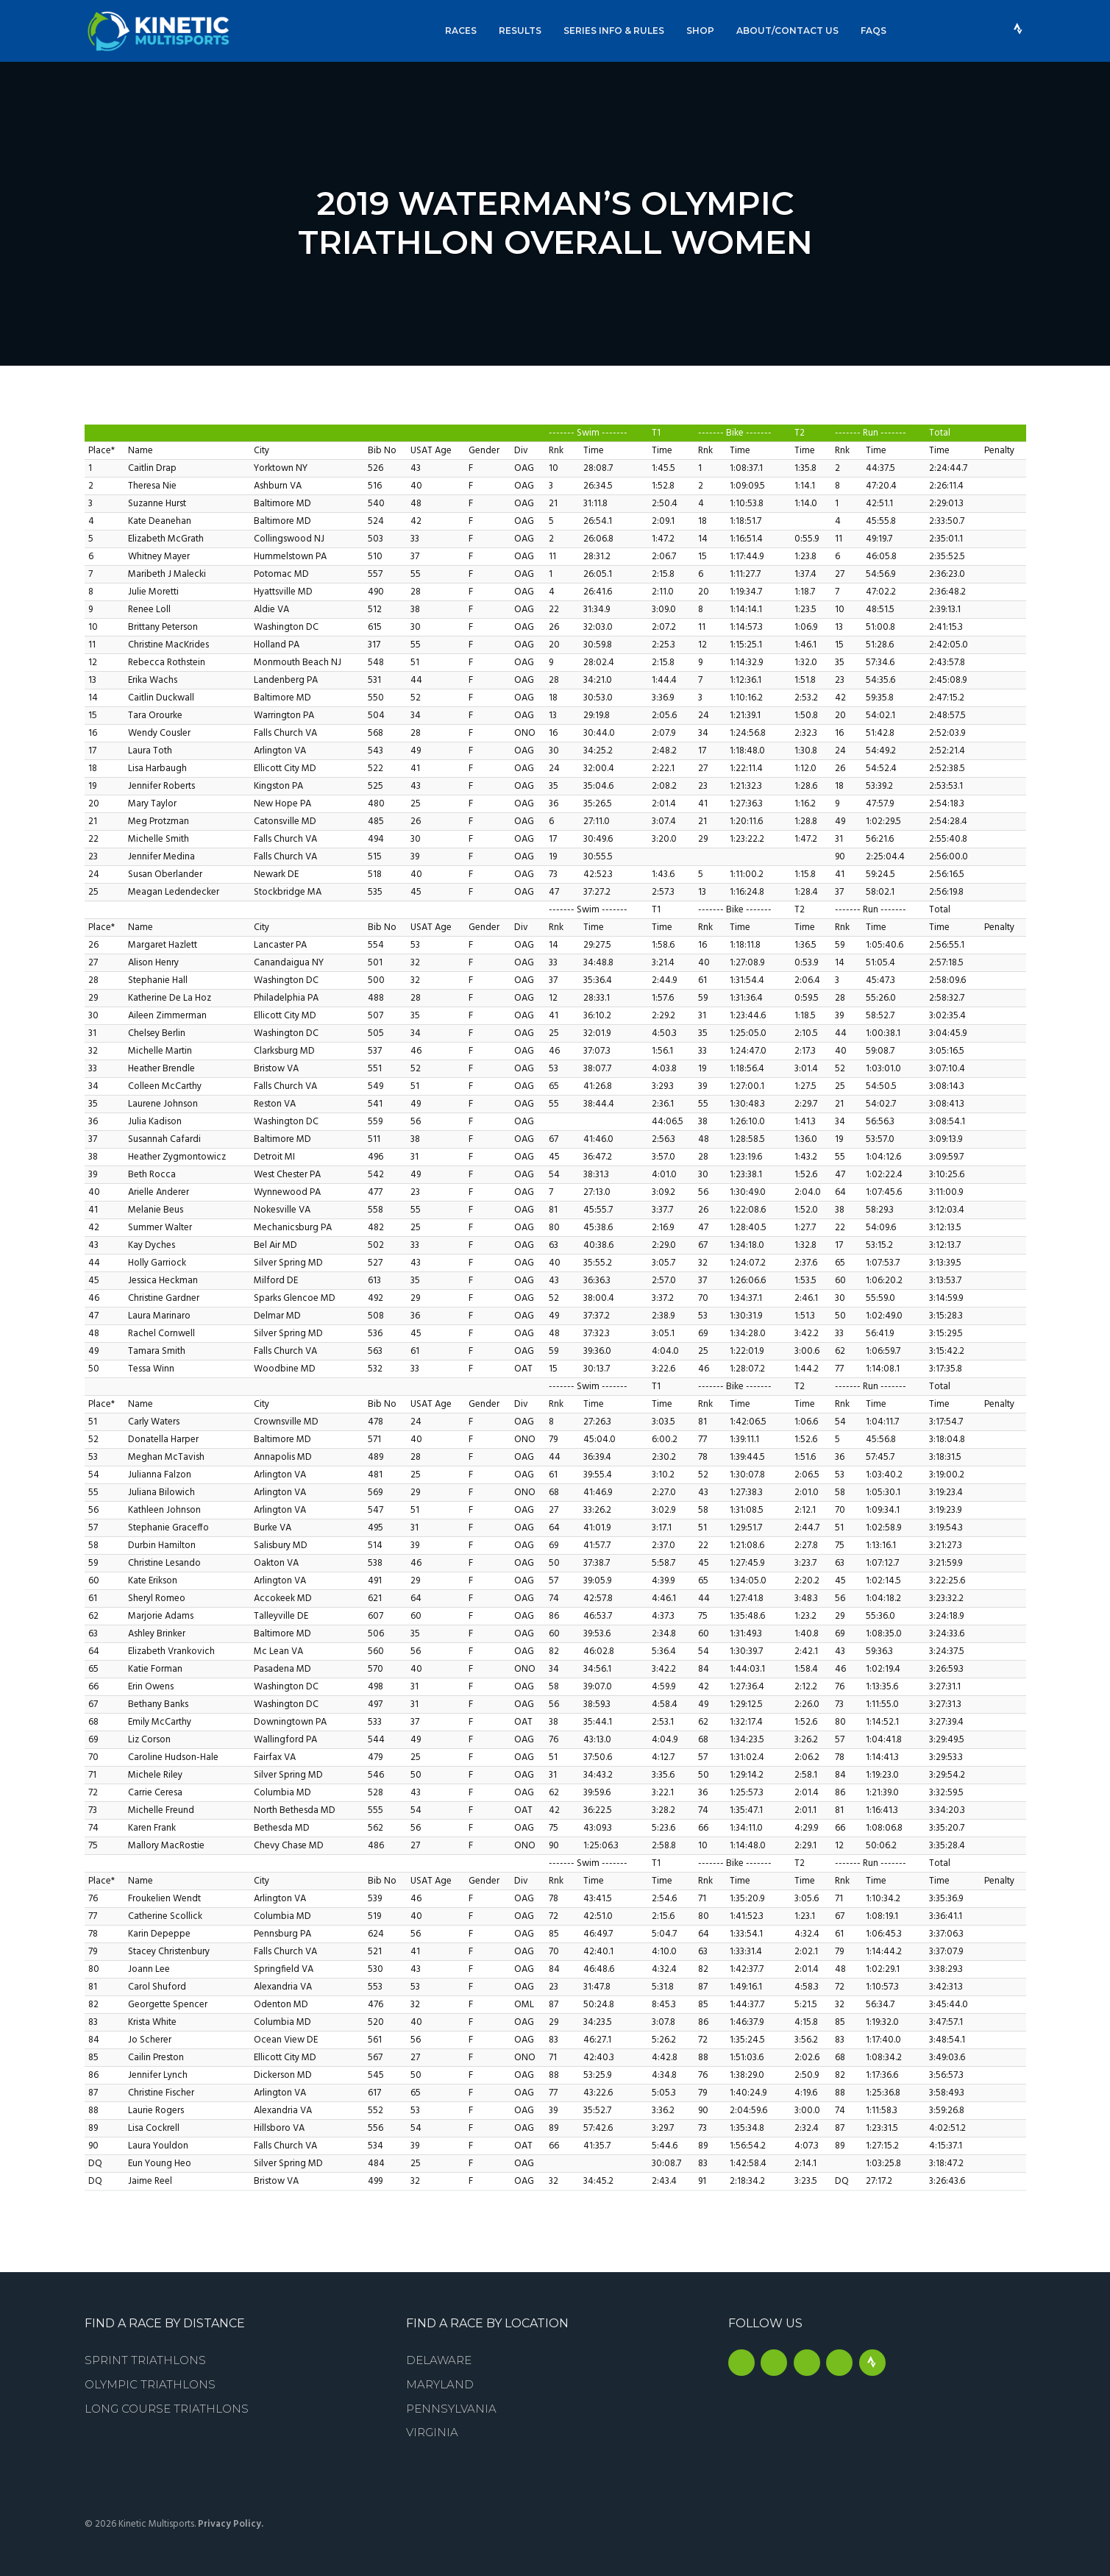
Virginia (432, 2432)
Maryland (440, 2384)
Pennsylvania (451, 2409)
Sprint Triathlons (145, 2360)
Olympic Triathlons (150, 2384)
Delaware (439, 2360)
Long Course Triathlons (167, 2409)
